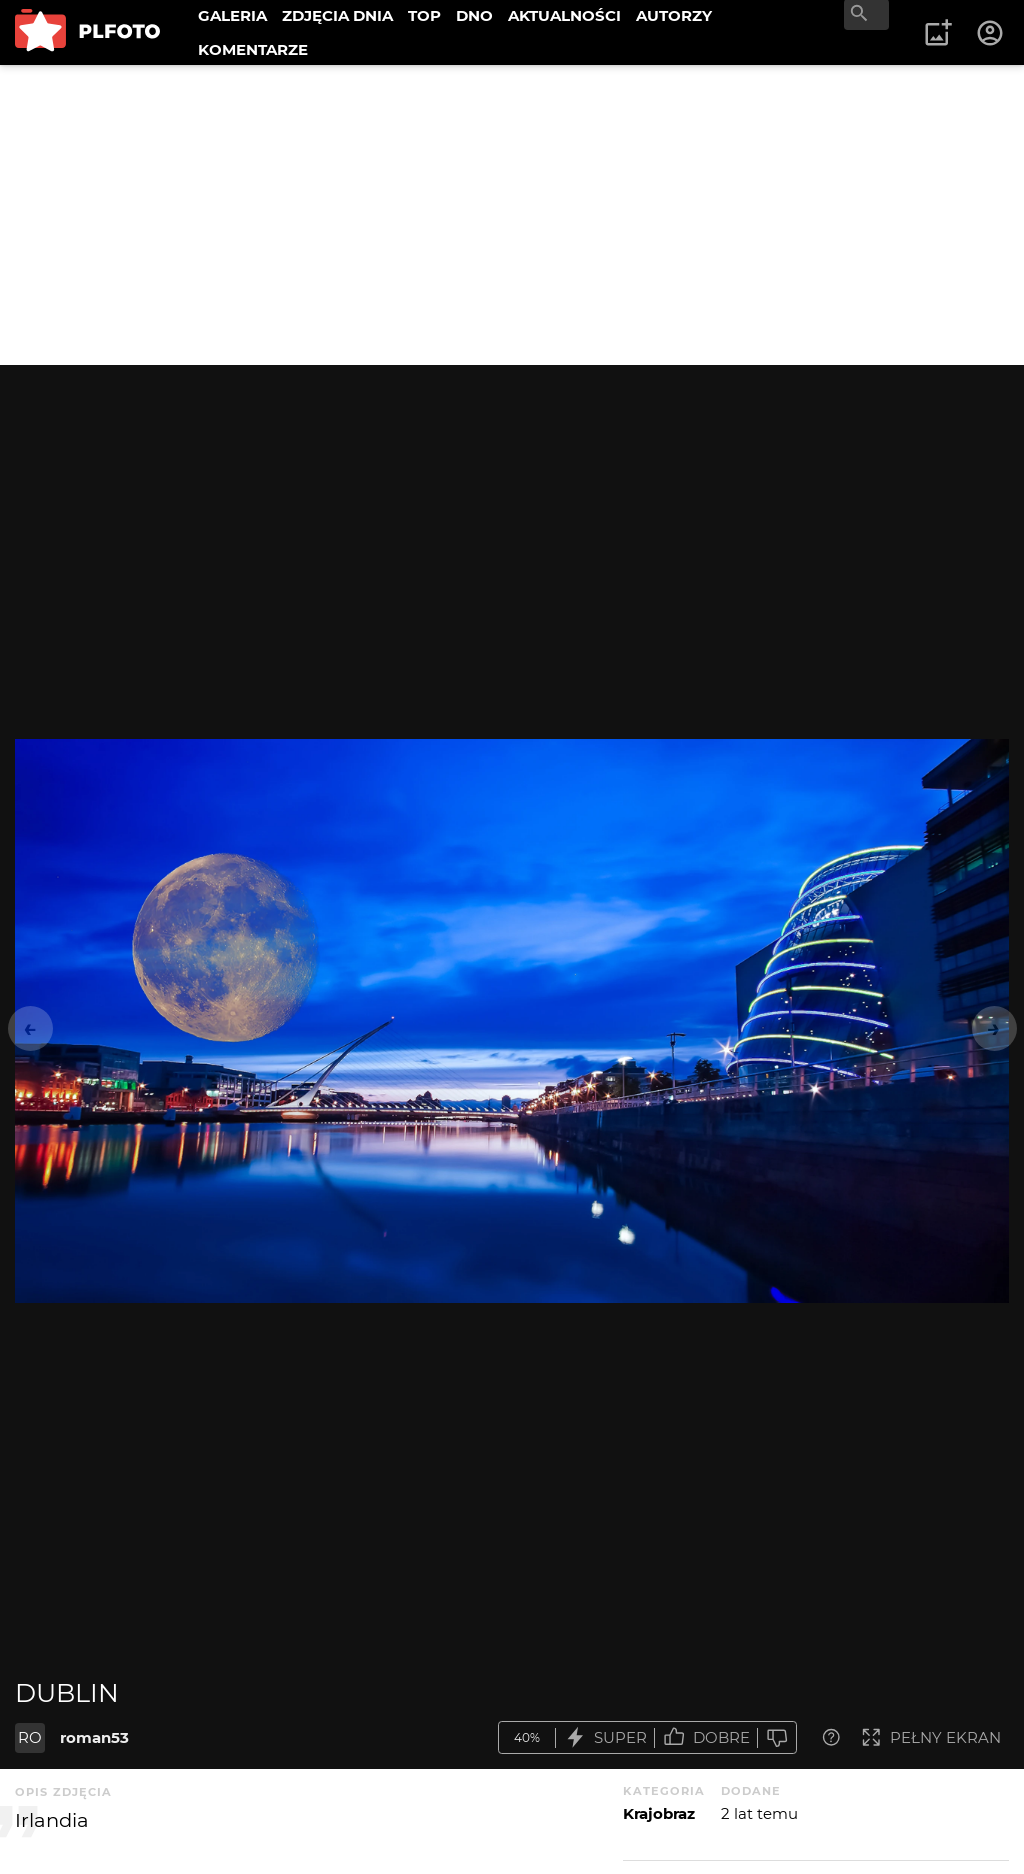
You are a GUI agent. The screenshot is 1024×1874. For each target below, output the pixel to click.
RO (30, 1737)
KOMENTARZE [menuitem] (253, 49)
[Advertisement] (512, 215)
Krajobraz (659, 1813)
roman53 (94, 1737)
